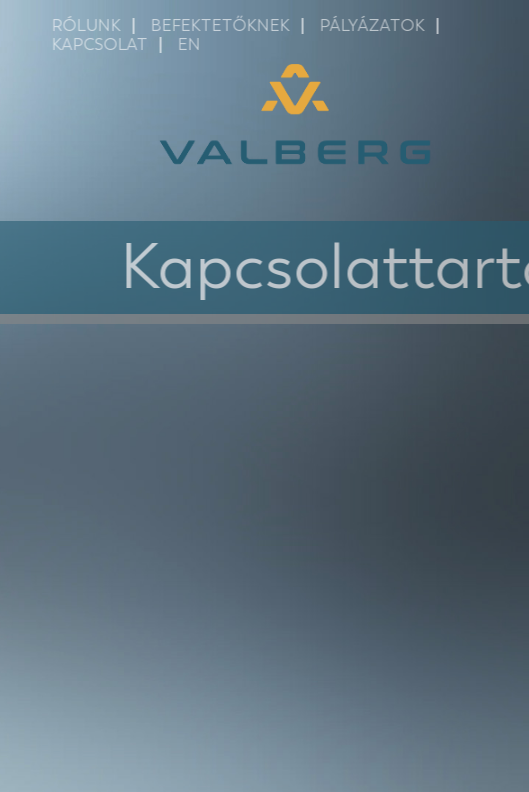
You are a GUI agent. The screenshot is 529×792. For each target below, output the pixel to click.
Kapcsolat (109, 44)
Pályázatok (381, 25)
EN (198, 44)
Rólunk (95, 25)
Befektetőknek (229, 25)
